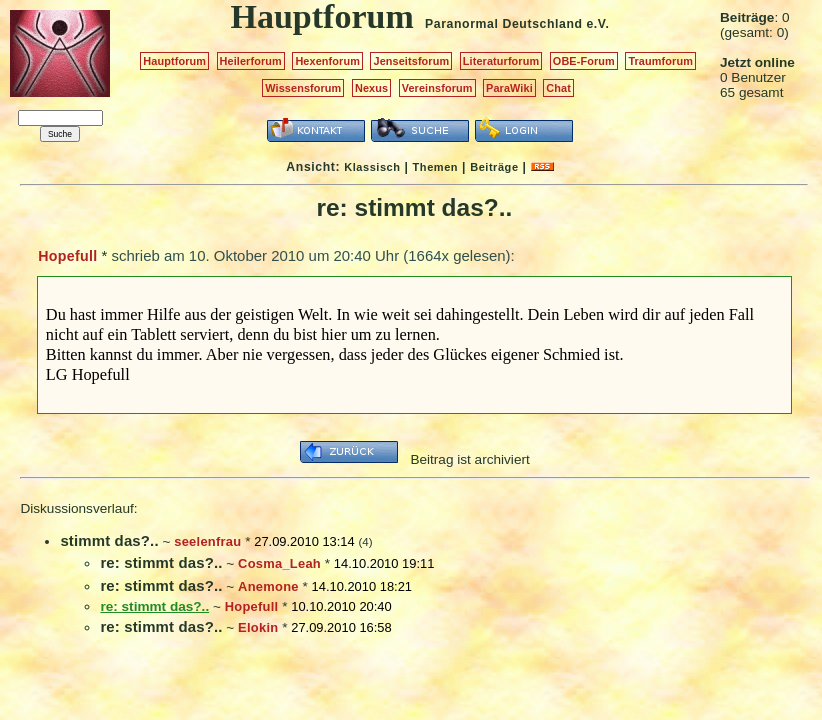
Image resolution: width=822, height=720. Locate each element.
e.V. (597, 24)
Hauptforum (174, 61)
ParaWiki (509, 88)
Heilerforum (251, 61)
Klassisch (372, 167)
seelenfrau (207, 541)
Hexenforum (327, 61)
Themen (435, 167)
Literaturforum (501, 61)
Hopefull (67, 256)
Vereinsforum (437, 88)
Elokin (258, 627)
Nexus (371, 88)
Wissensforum (303, 88)
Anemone (268, 586)
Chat (558, 88)
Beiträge (494, 167)
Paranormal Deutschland (504, 24)
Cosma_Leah (279, 563)
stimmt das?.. (109, 540)
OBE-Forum (584, 61)
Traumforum (660, 61)
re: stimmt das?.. (161, 562)
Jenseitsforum (411, 61)
